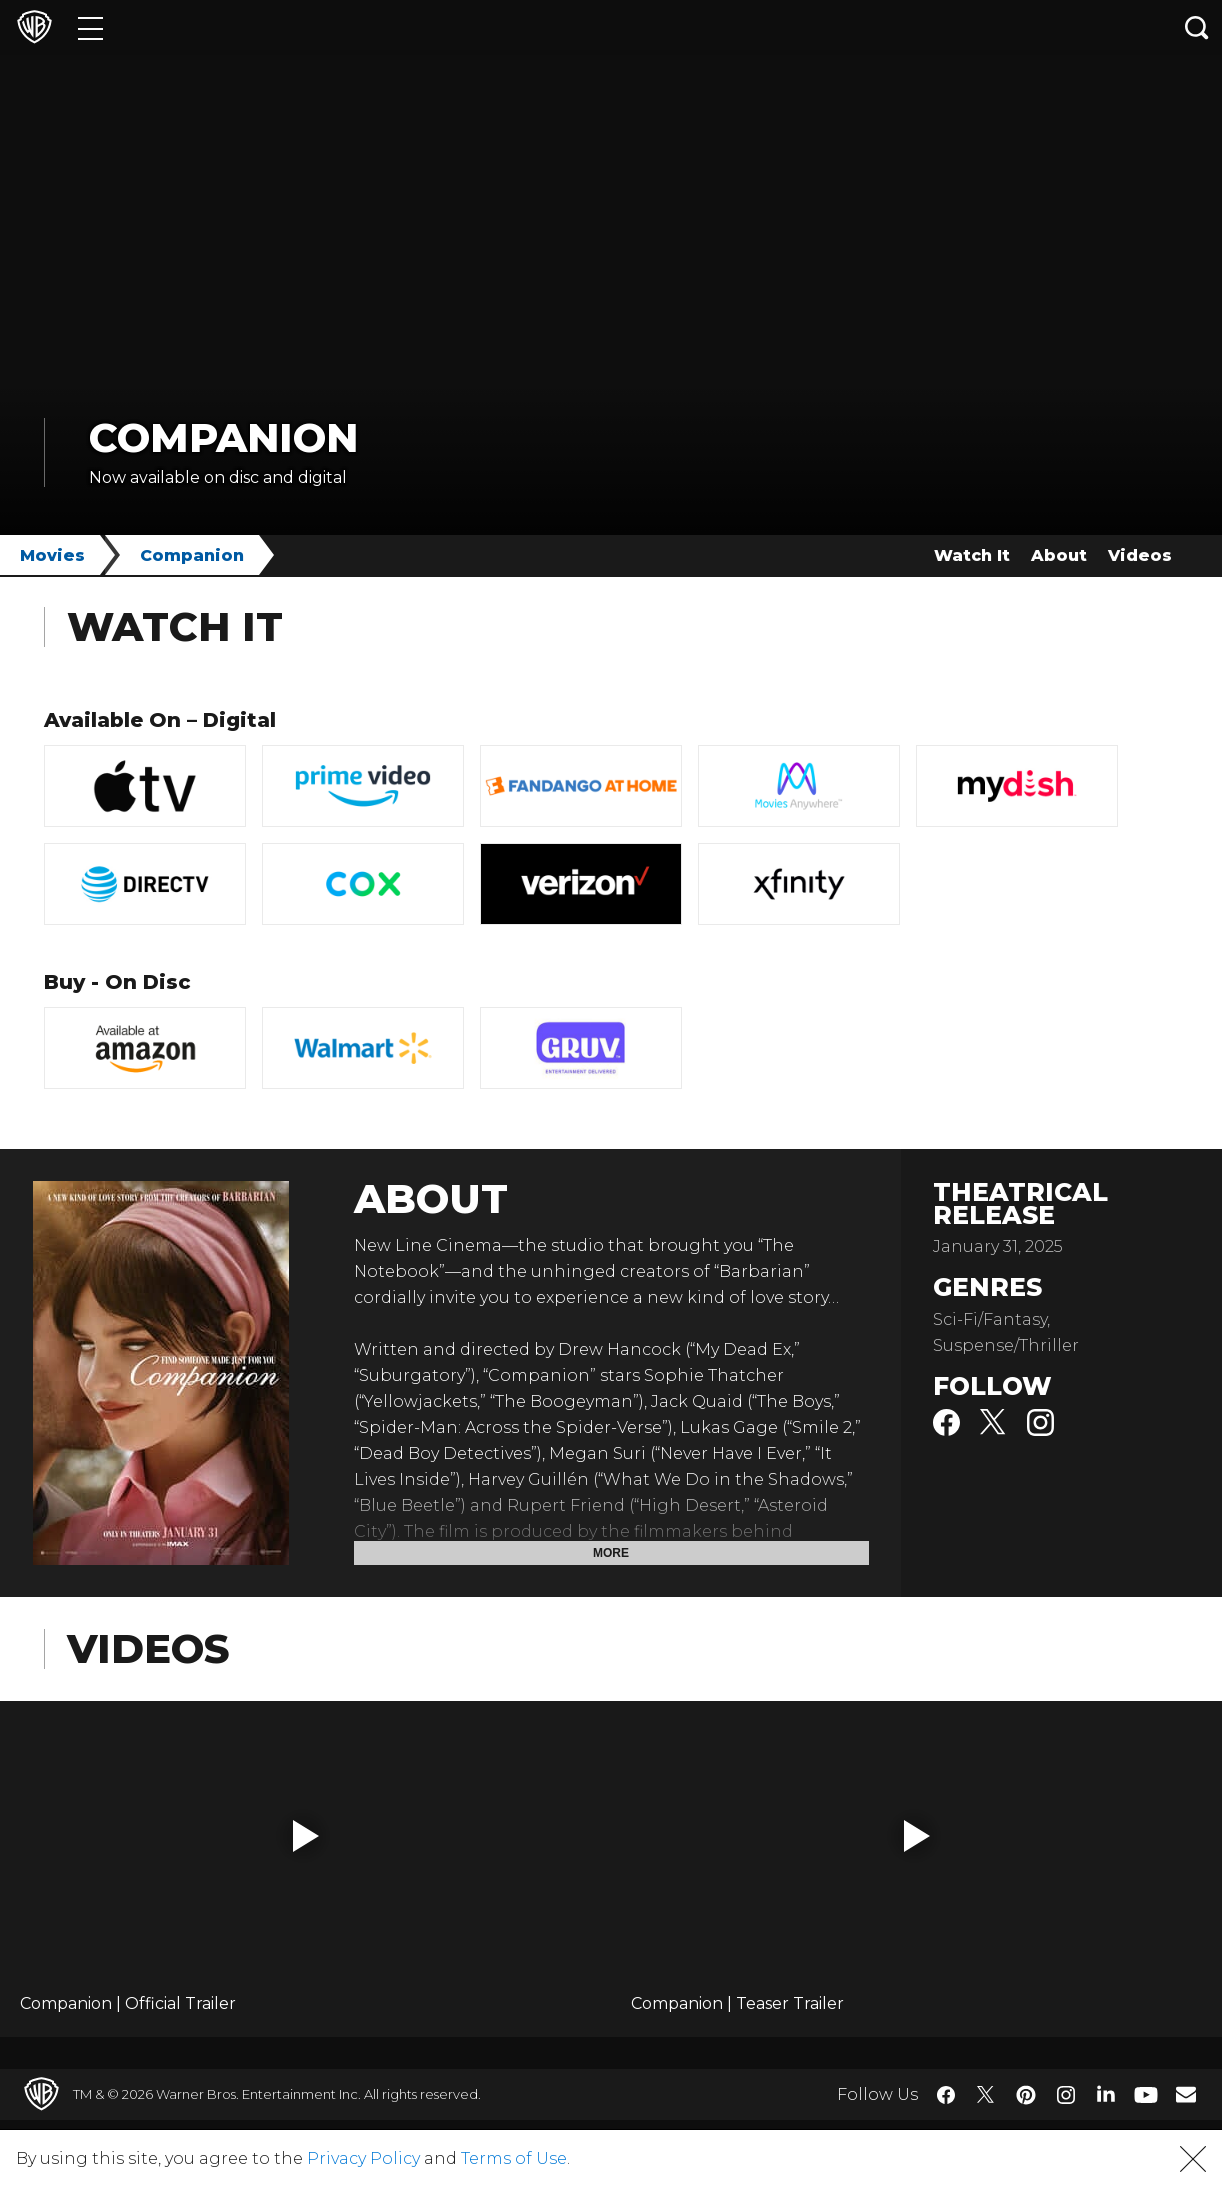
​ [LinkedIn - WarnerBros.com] (1106, 2093)
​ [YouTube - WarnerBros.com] (1146, 2094)
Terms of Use (514, 2158)
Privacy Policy (363, 2158)
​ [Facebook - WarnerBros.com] (946, 2095)
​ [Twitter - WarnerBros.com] (986, 2095)
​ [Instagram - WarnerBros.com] (1066, 2095)
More (611, 1553)
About (1059, 555)
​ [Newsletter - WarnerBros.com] (1186, 2094)
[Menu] (90, 27)
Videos (1140, 555)
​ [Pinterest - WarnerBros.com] (1026, 2095)
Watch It (972, 555)
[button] (306, 1836)
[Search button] (1197, 27)
